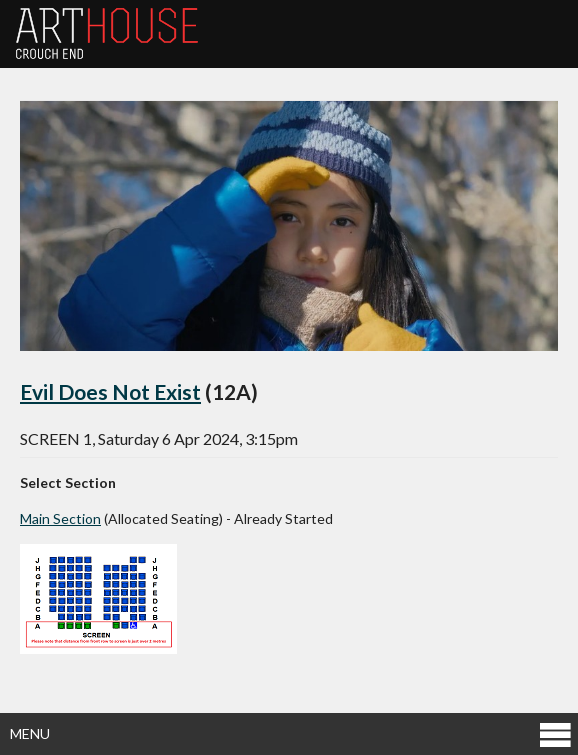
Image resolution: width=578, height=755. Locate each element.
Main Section (60, 518)
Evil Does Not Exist (110, 391)
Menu (291, 733)
